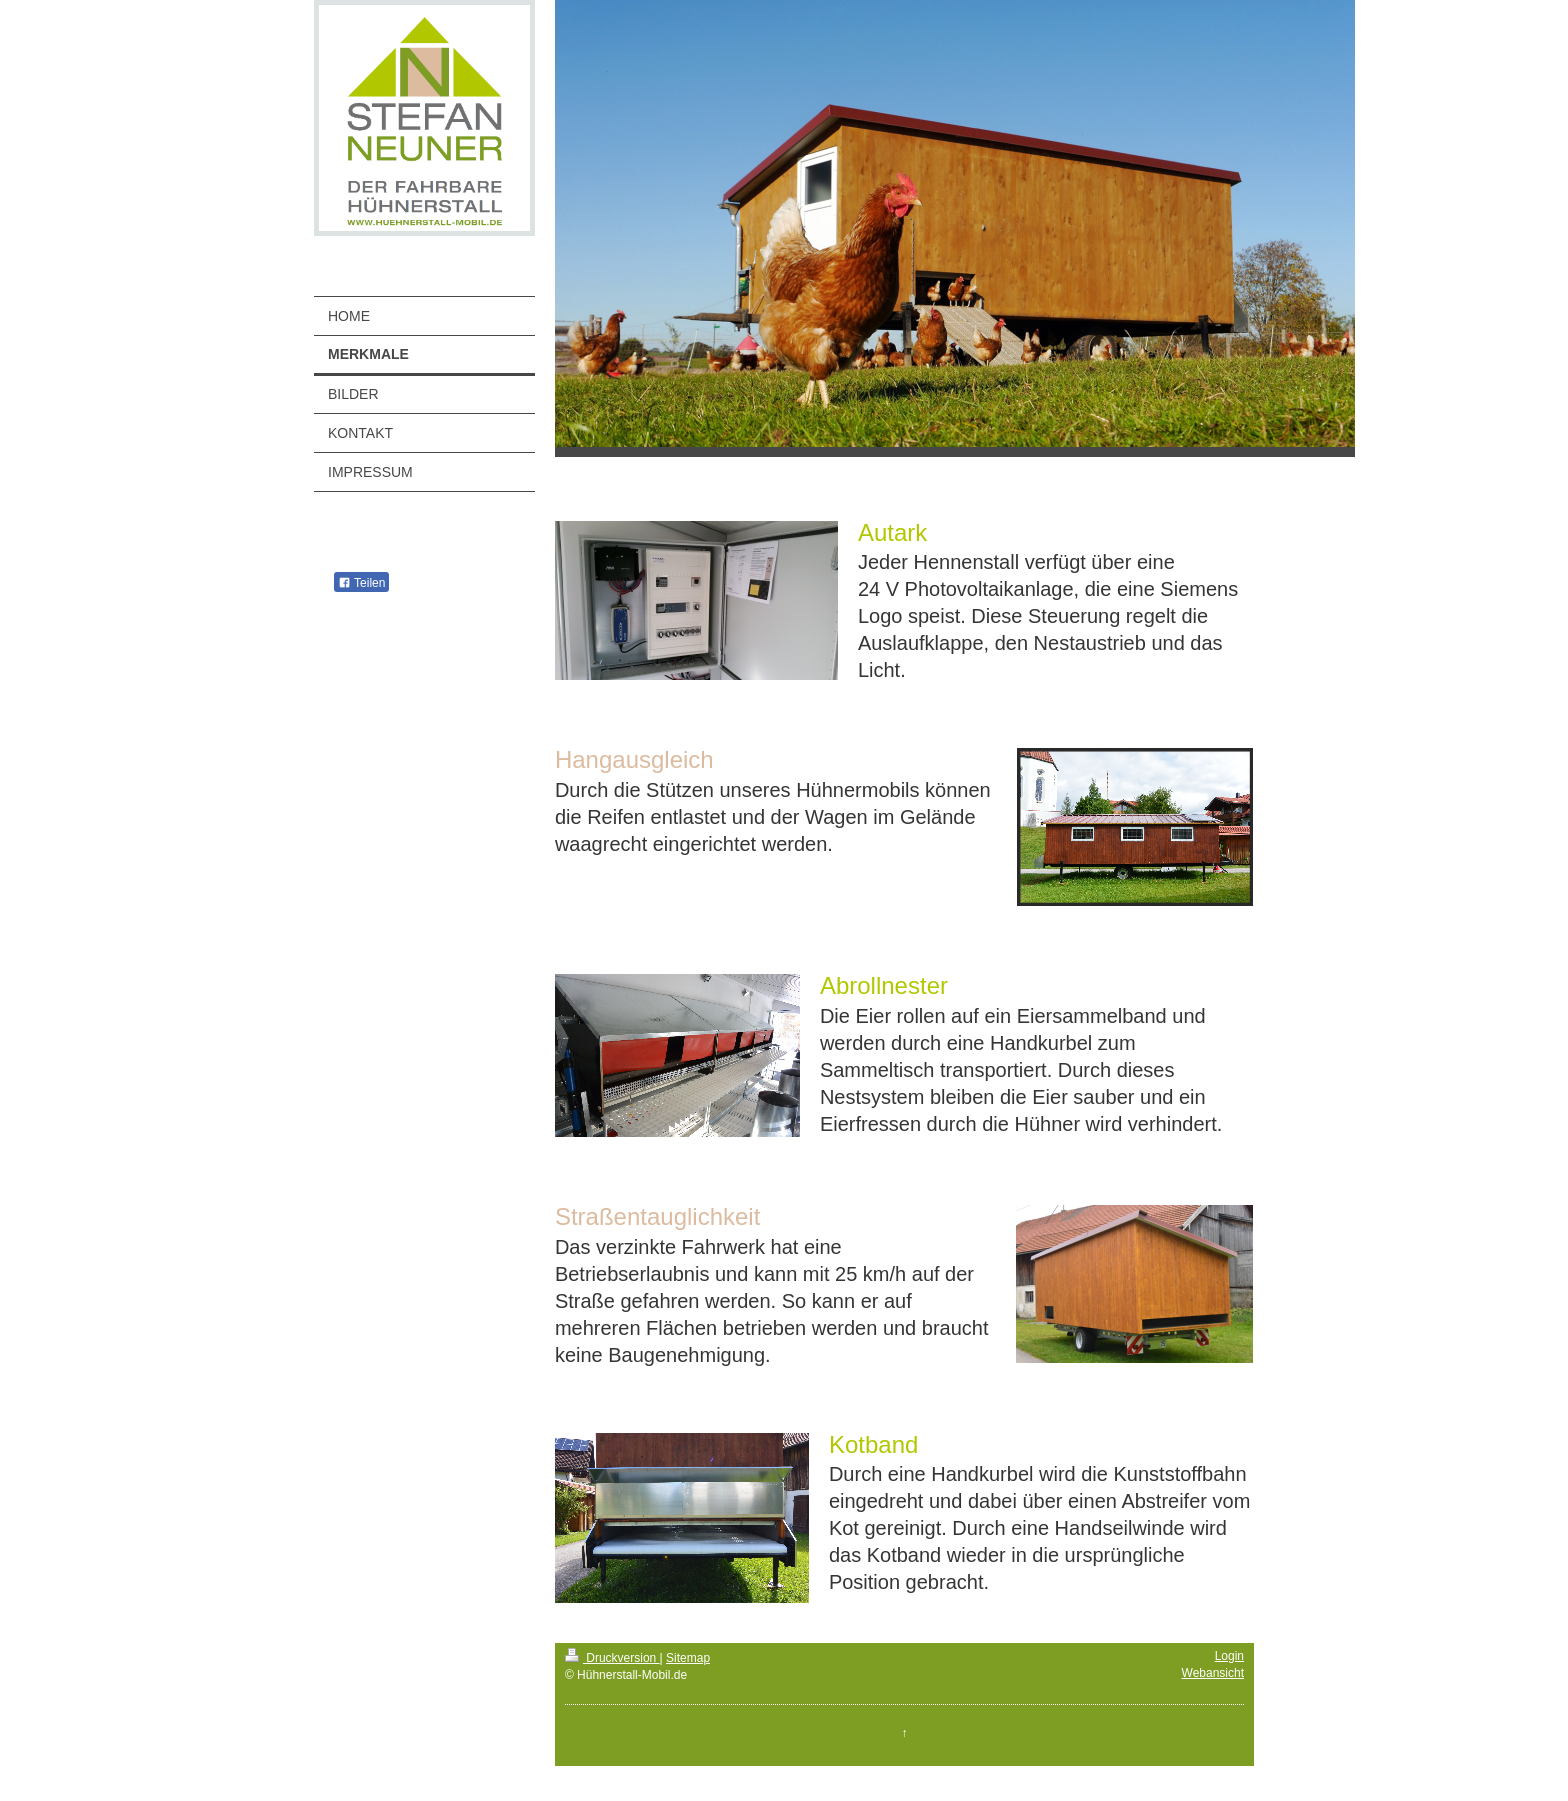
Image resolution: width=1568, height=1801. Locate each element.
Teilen (361, 583)
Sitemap (688, 1658)
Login (1229, 1656)
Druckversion (612, 1658)
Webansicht (1213, 1673)
